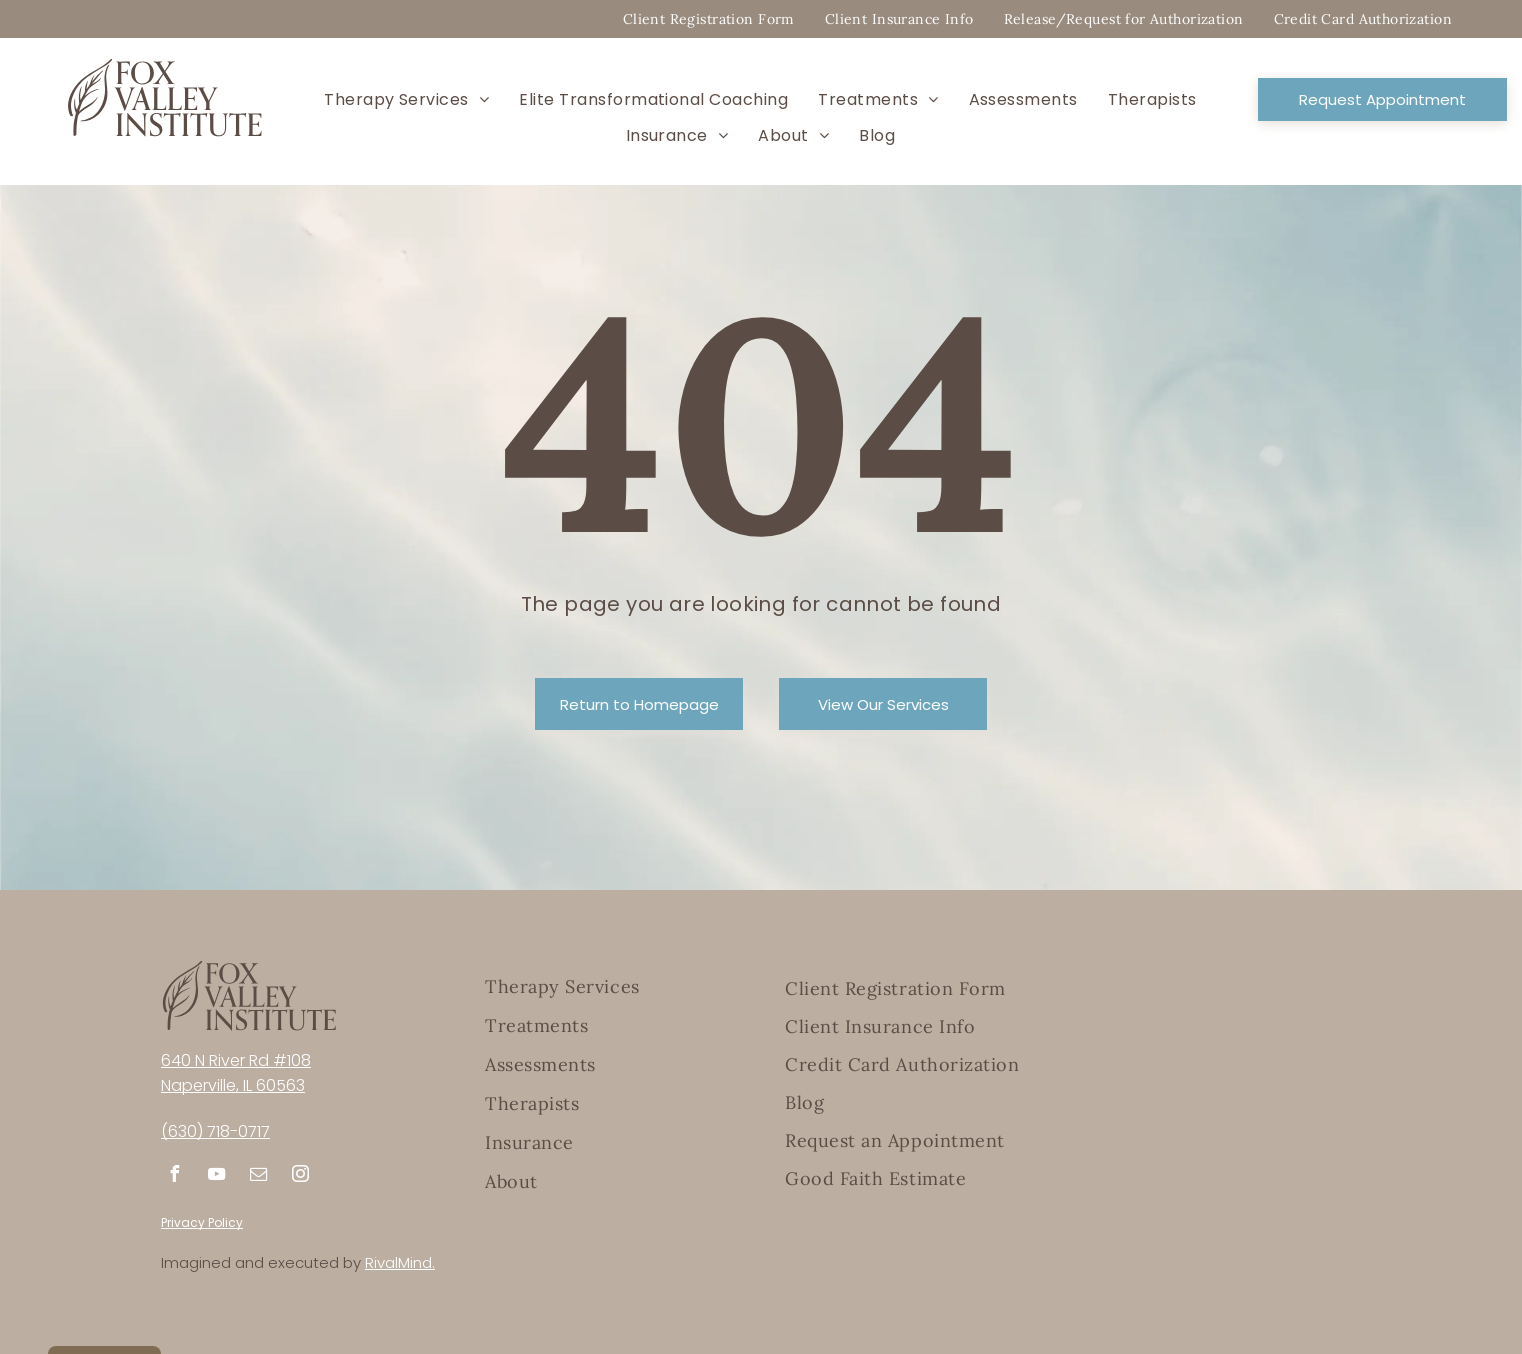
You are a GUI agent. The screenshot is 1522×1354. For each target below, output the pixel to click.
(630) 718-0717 (215, 1131)
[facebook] (174, 1176)
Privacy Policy (202, 1222)
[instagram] (300, 1176)
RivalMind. (400, 1262)
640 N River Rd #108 (236, 1060)
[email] (258, 1176)
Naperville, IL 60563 (233, 1085)
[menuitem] (709, 19)
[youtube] (216, 1176)
